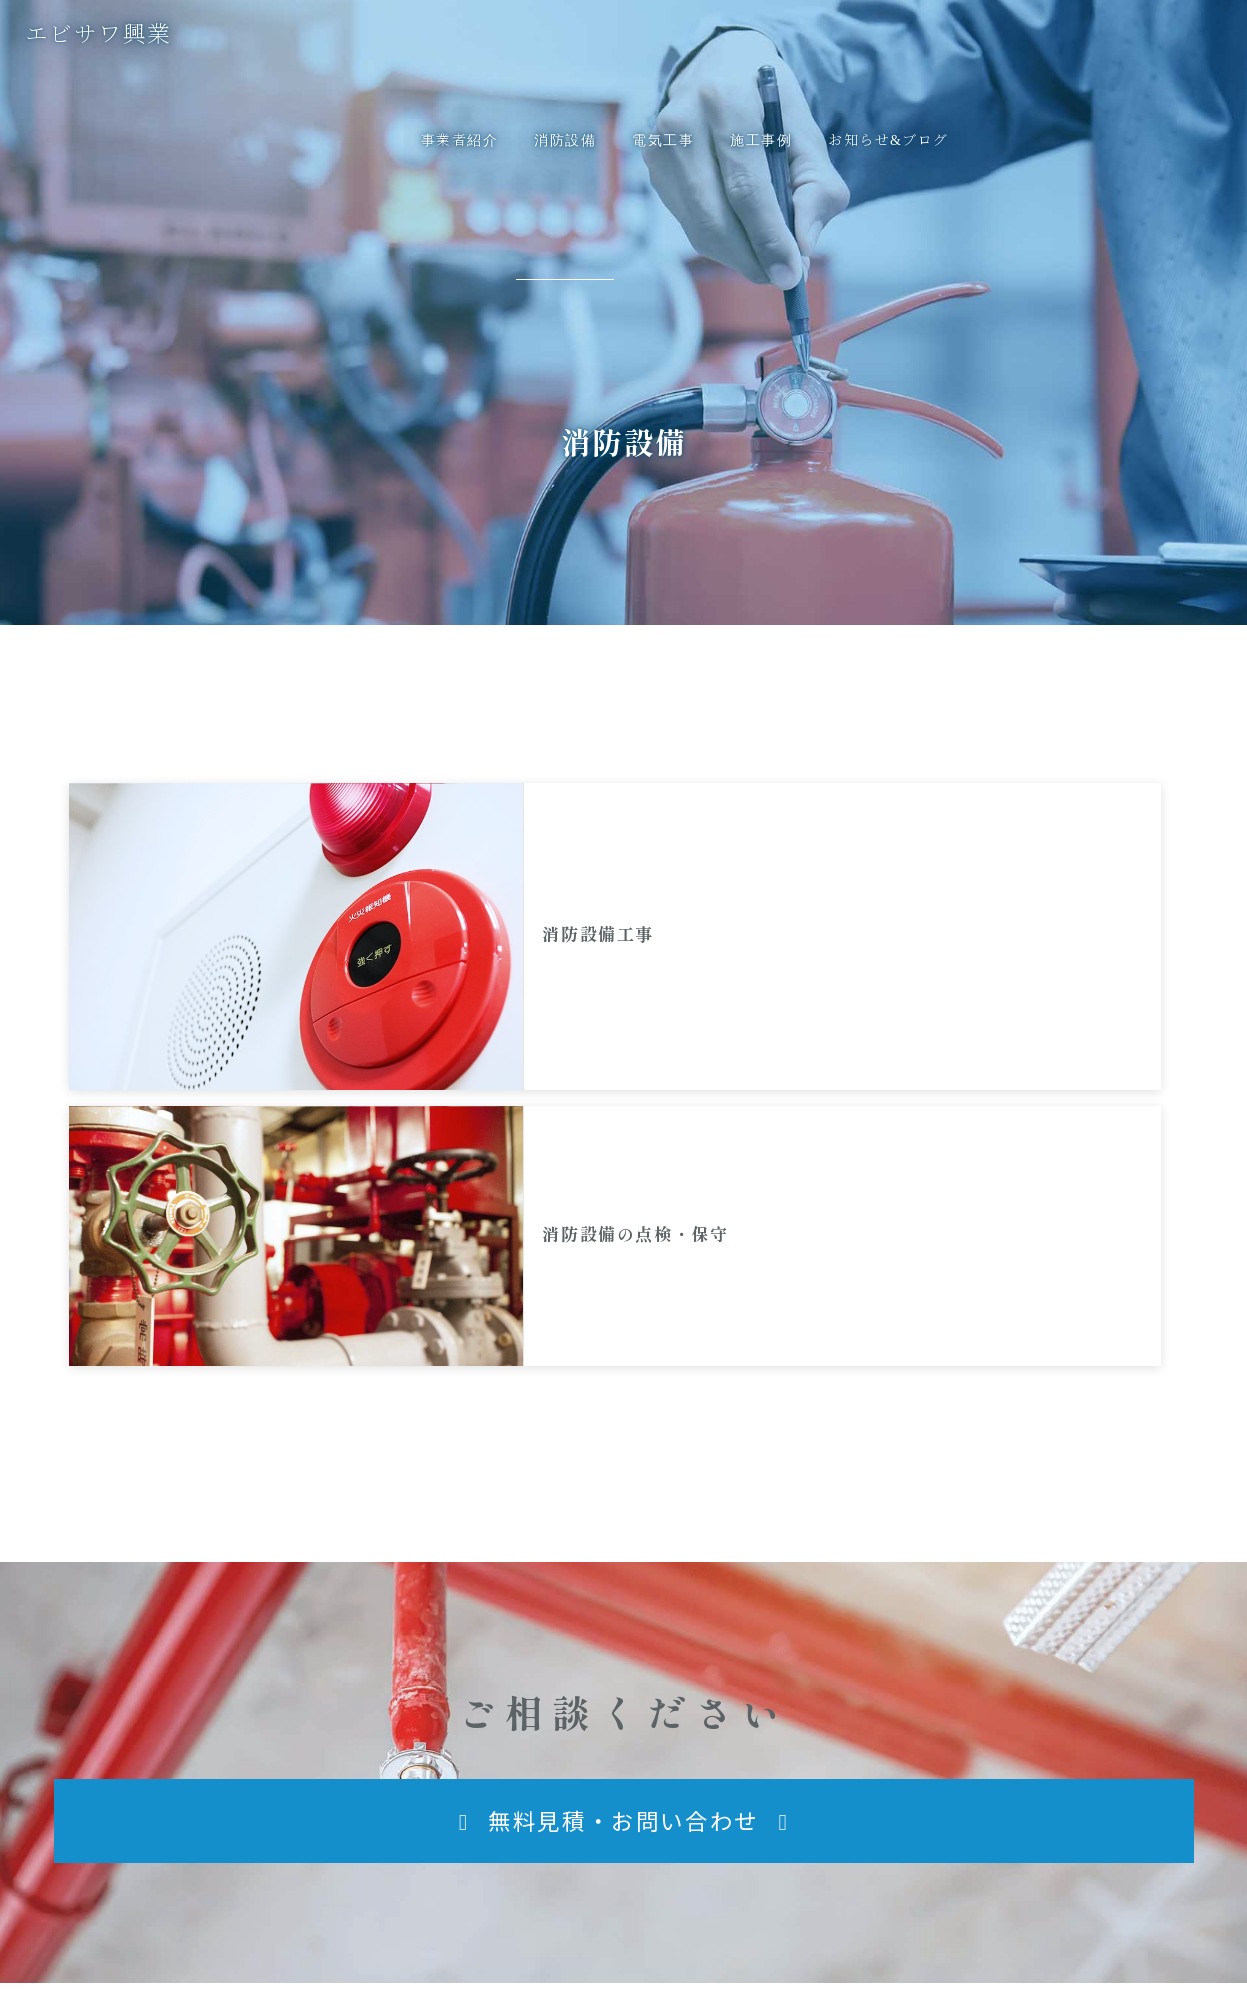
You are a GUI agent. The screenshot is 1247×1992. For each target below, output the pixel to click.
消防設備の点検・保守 (974, 856)
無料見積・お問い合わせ (1040, 1800)
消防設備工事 (367, 856)
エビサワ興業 (142, 1797)
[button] (624, 1404)
